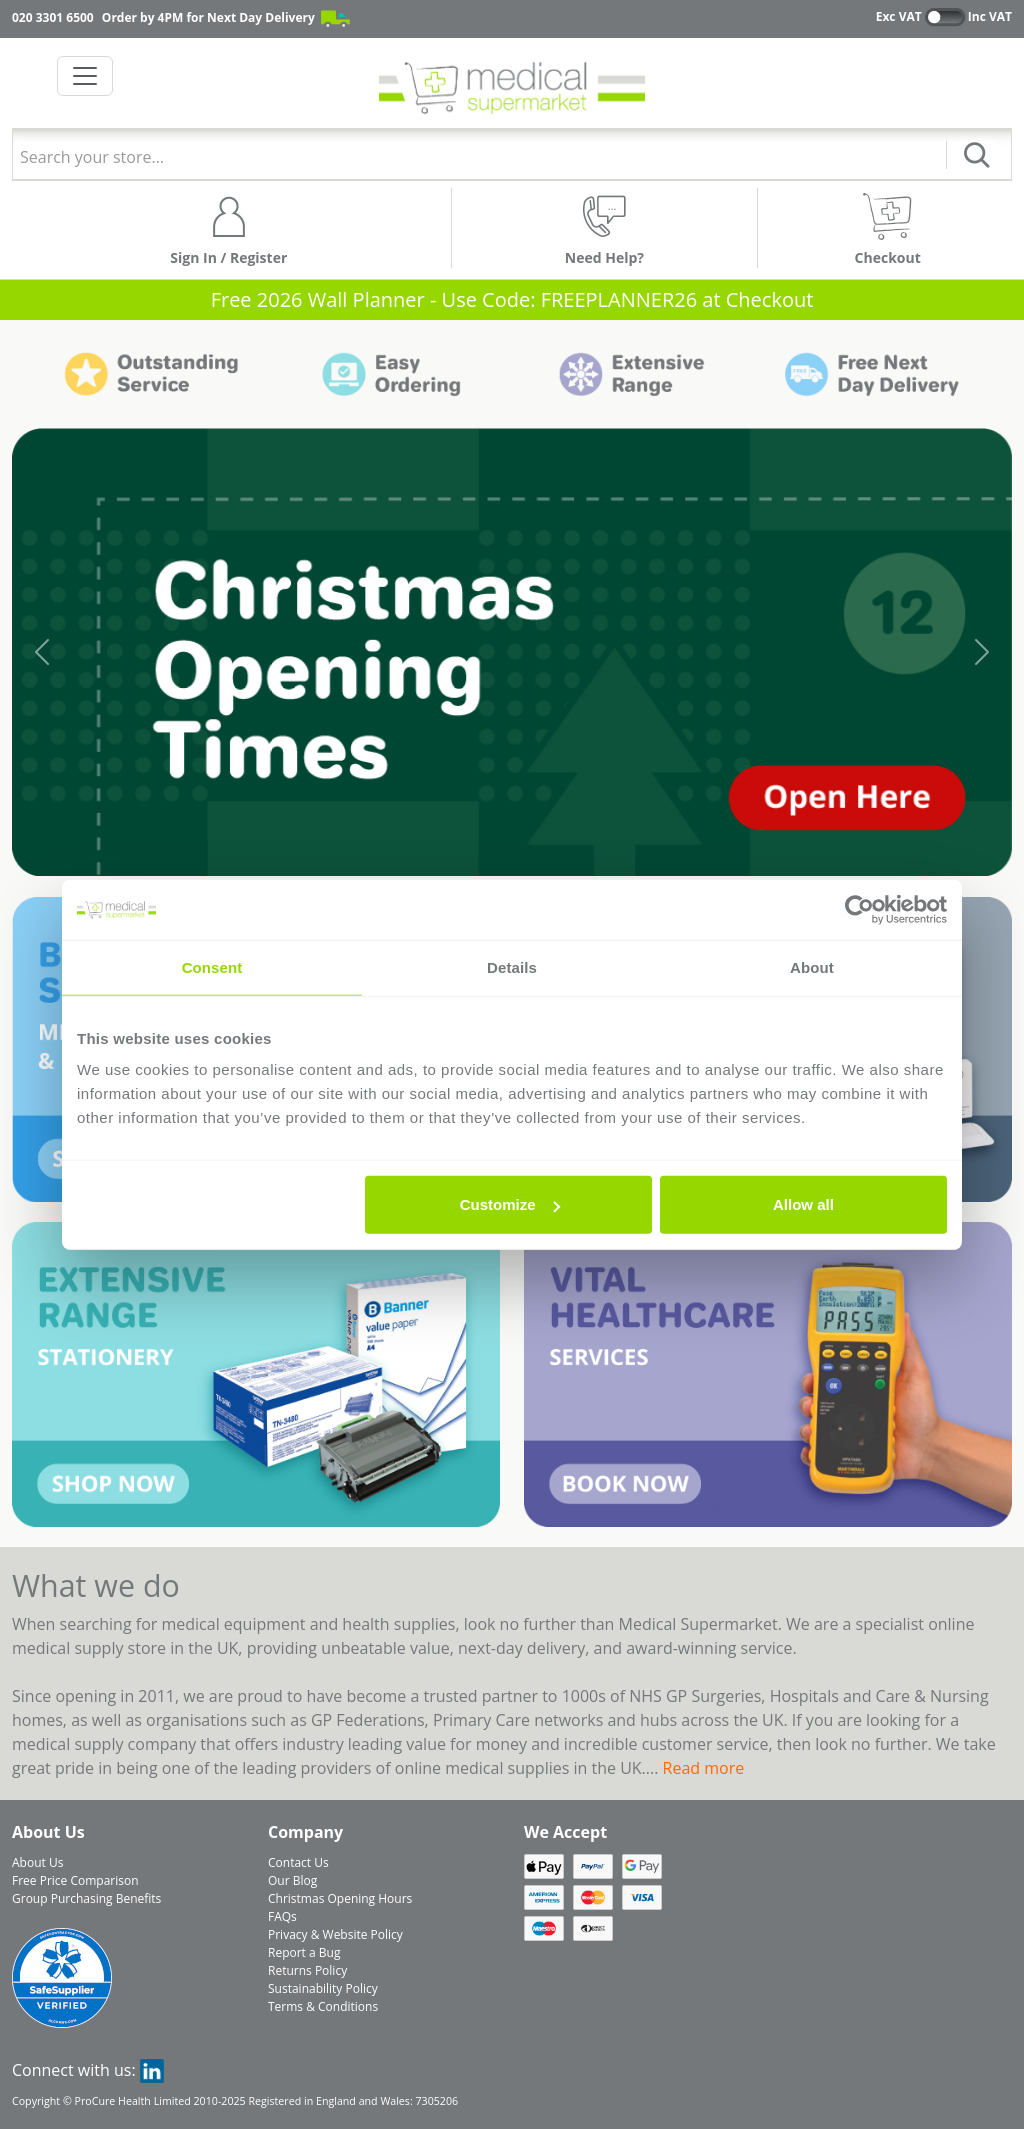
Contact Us (298, 1862)
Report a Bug (304, 1952)
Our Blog (292, 1880)
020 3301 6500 (53, 17)
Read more (704, 1768)
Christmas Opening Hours (340, 1898)
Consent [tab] (212, 966)
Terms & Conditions (323, 2006)
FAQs (282, 1916)
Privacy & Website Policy (335, 1934)
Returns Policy (307, 1970)
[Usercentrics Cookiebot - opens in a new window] (859, 909)
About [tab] (812, 966)
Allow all (803, 1204)
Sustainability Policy (323, 1988)
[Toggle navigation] (85, 76)
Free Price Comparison (75, 1880)
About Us (37, 1862)
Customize (510, 1204)
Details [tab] (512, 966)
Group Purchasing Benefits (86, 1898)
